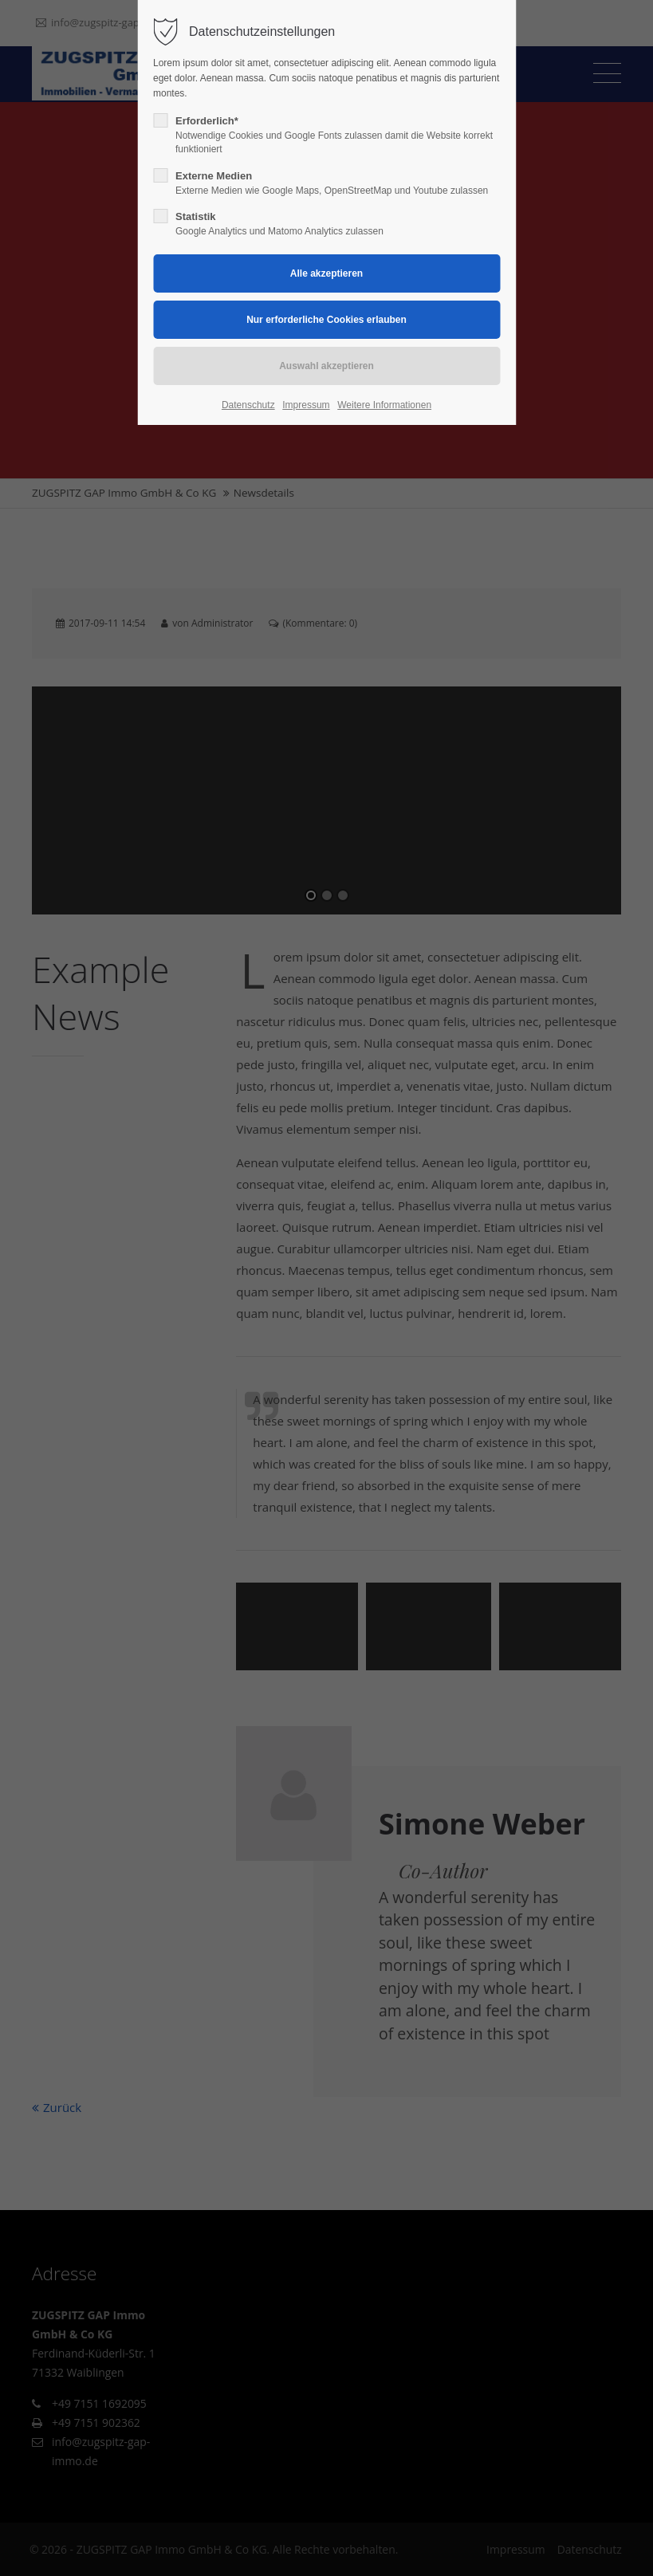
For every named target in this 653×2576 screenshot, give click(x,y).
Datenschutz (248, 405)
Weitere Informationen (384, 405)
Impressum (305, 405)
